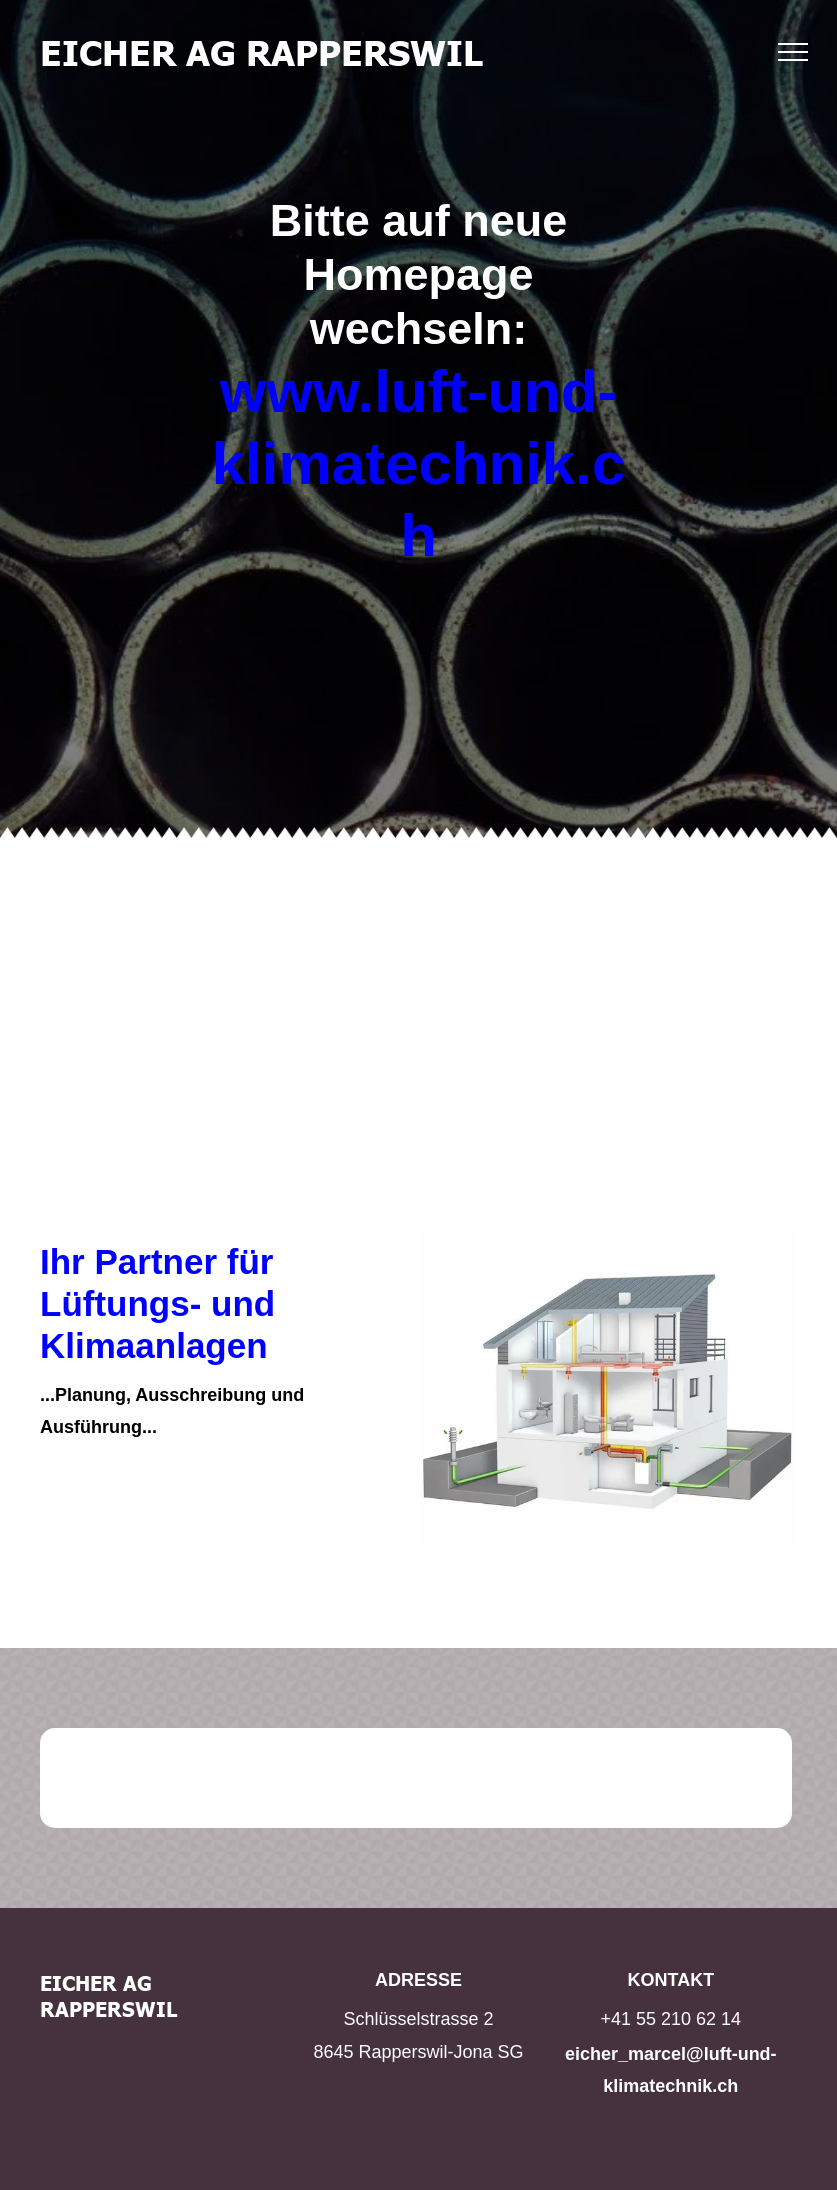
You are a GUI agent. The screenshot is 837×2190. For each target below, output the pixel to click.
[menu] (793, 52)
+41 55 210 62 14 (671, 2019)
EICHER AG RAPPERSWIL (261, 51)
